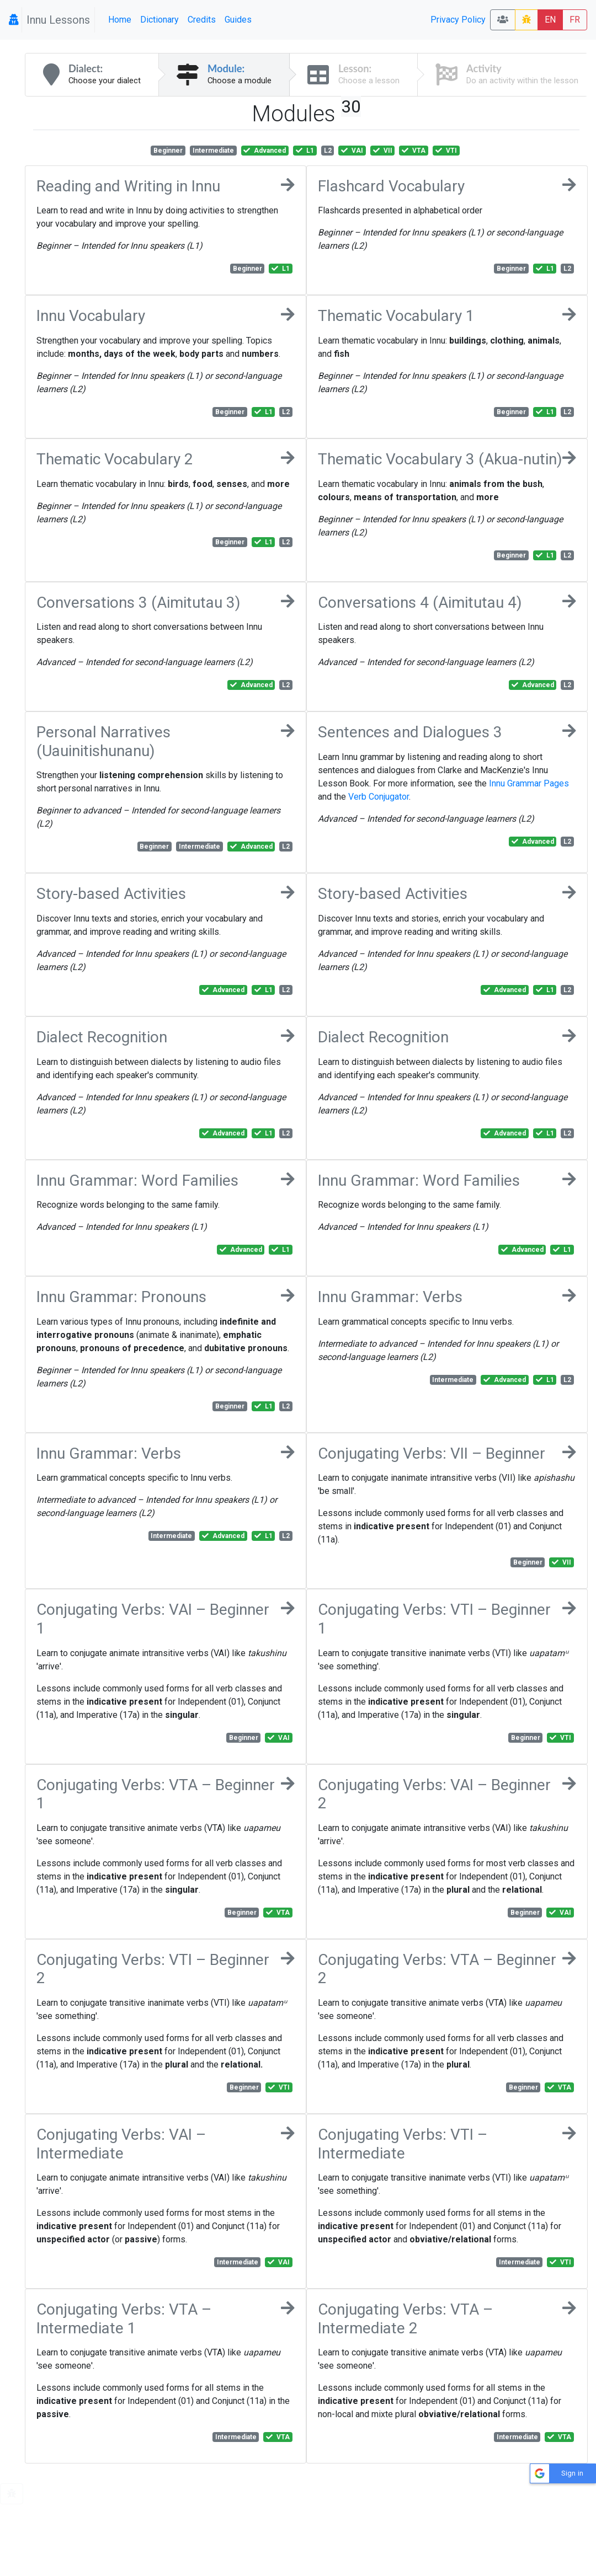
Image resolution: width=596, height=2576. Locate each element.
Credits (202, 19)
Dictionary (159, 19)
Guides (238, 19)
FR (575, 19)
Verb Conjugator (378, 796)
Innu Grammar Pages (529, 783)
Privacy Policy (458, 19)
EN (550, 19)
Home (119, 19)
